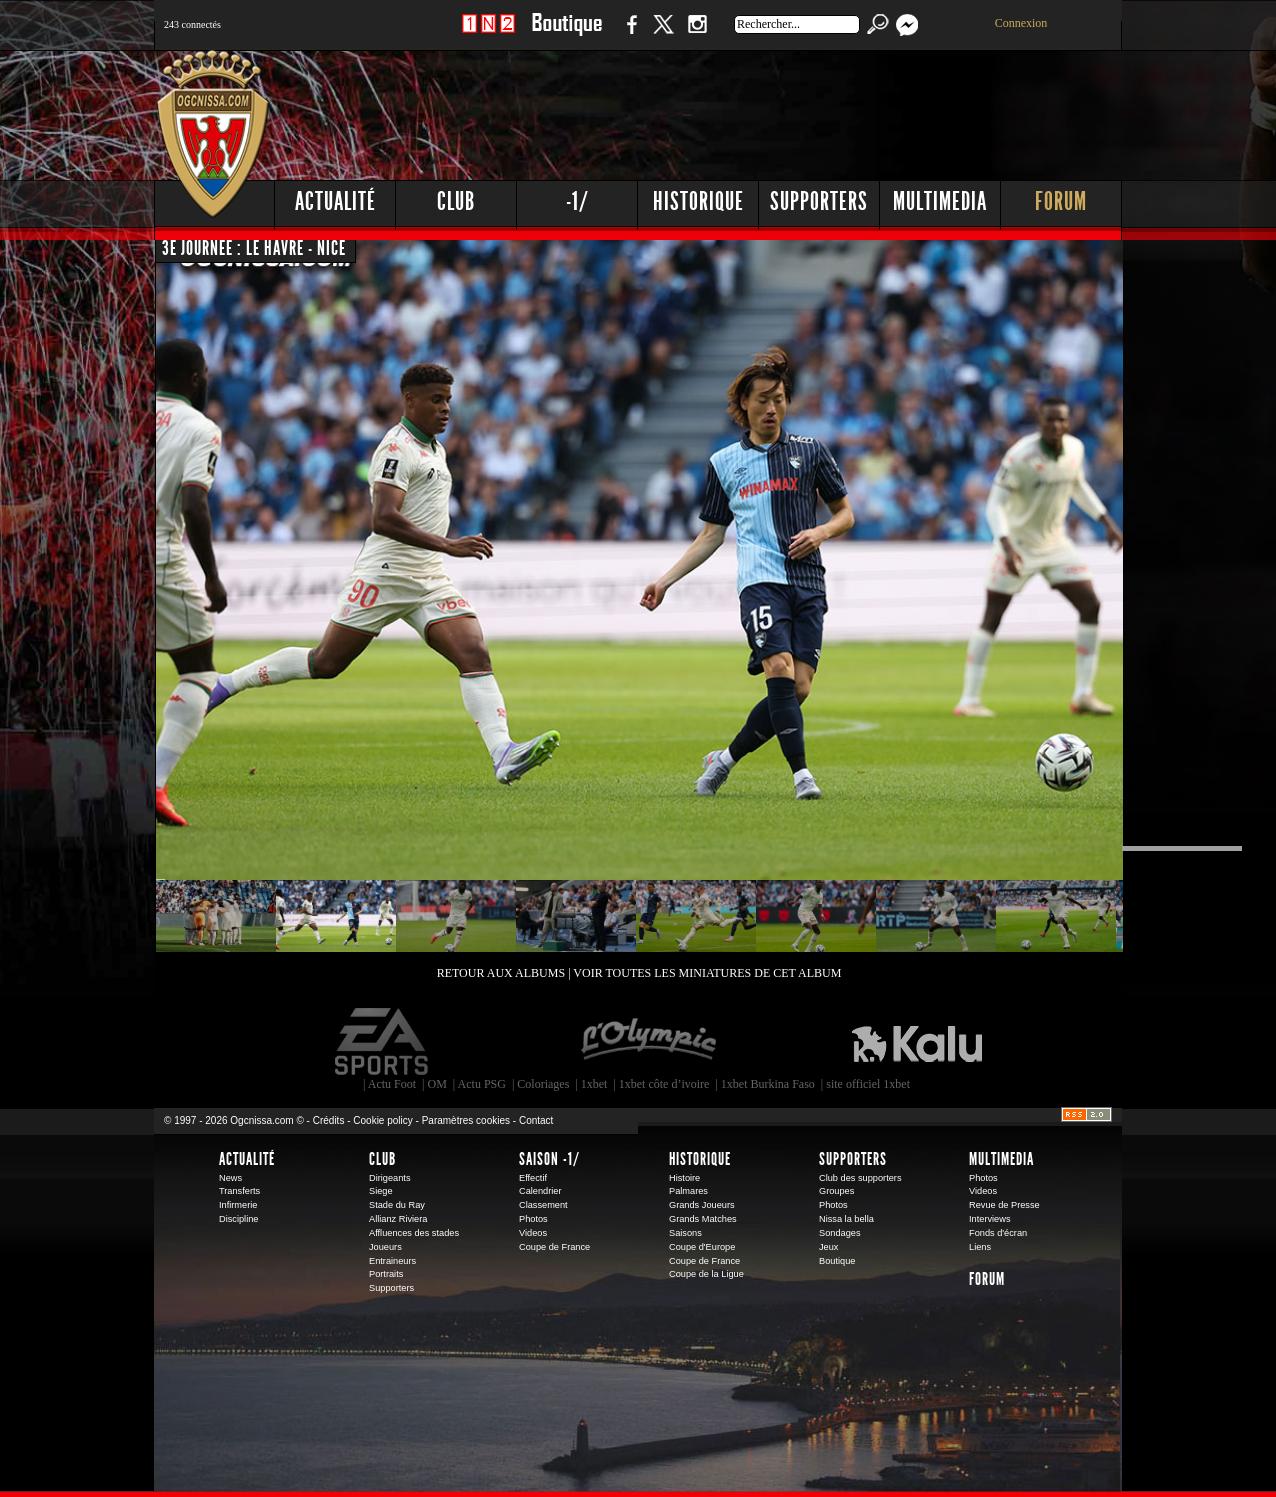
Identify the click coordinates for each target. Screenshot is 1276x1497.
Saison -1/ (549, 1159)
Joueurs (385, 1247)
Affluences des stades (414, 1233)
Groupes (836, 1191)
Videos (533, 1233)
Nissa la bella (846, 1219)
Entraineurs (392, 1261)
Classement (543, 1205)
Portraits (386, 1274)
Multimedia (940, 201)
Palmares (688, 1191)
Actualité (335, 201)
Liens (980, 1247)
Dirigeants (390, 1178)
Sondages (840, 1233)
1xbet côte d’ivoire (664, 1084)
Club (456, 201)
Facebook (629, 34)
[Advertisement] (759, 110)
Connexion (1021, 23)
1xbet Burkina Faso (768, 1084)
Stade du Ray (397, 1205)
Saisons (685, 1233)
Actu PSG (482, 1084)
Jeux (828, 1247)
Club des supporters (860, 1178)
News (230, 1178)
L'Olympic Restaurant (648, 1042)
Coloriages (543, 1084)
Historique (698, 201)
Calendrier (540, 1191)
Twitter (663, 34)
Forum (1061, 201)
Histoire (684, 1178)
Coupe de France (554, 1247)
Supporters (819, 201)
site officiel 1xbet (868, 1084)
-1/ (577, 201)
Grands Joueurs (702, 1205)
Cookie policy (382, 1120)
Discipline (238, 1219)
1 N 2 (488, 34)
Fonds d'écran (998, 1233)
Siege (381, 1191)
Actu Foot (392, 1084)
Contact (536, 1120)
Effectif (533, 1178)
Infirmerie (238, 1205)
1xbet (594, 1084)
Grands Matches (703, 1219)
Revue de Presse (1004, 1205)
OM (436, 1084)
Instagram (697, 34)
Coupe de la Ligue (706, 1274)
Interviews (990, 1219)
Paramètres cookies (466, 1120)
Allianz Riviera (398, 1219)
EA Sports (383, 1042)
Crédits (329, 1120)
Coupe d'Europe (702, 1247)
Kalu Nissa (917, 1042)
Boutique (566, 34)
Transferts (239, 1191)
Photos (533, 1219)
